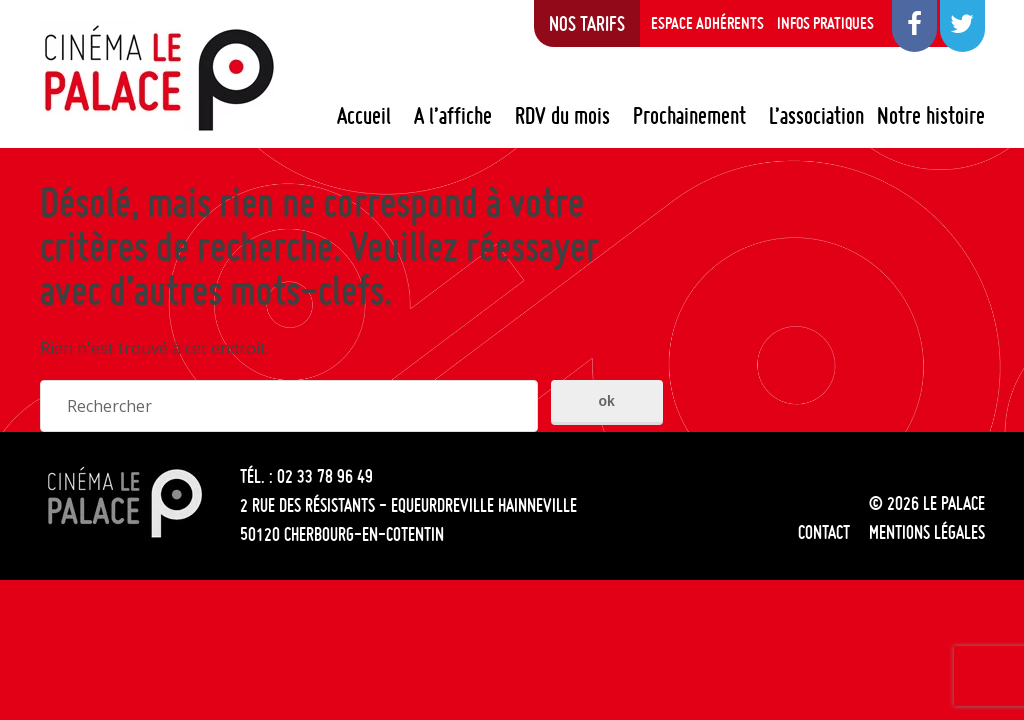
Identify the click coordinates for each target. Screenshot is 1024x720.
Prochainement (689, 116)
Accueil (364, 116)
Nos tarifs (587, 23)
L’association (816, 116)
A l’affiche (453, 116)
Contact (824, 532)
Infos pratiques (825, 23)
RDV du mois (562, 116)
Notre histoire (931, 116)
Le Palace (158, 78)
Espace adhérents (707, 23)
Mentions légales (927, 532)
